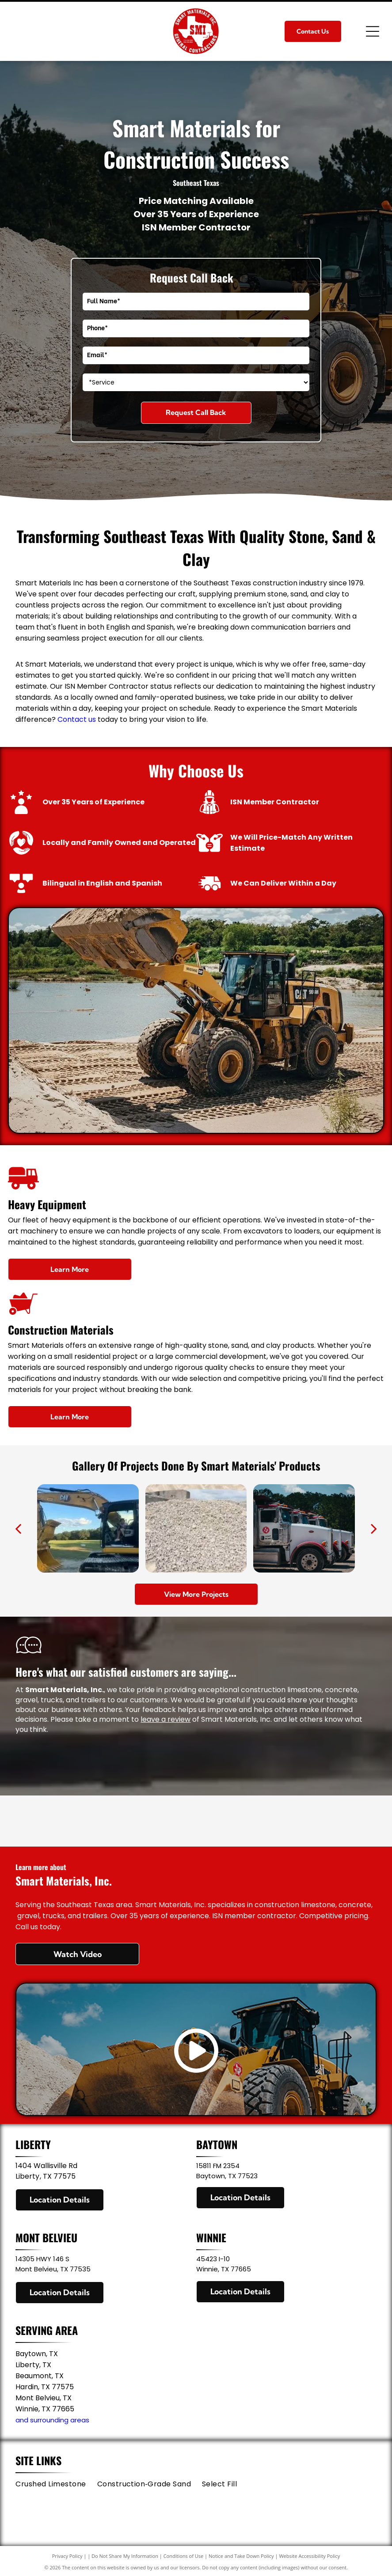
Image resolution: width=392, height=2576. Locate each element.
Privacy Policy (67, 2556)
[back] (18, 1528)
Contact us (76, 719)
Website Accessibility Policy (309, 2556)
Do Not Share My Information (124, 2556)
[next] (374, 1528)
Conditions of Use (184, 2556)
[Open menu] (372, 31)
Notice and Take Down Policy (241, 2556)
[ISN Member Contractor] (196, 1821)
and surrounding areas (52, 2420)
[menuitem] (56, 2484)
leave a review (165, 1719)
